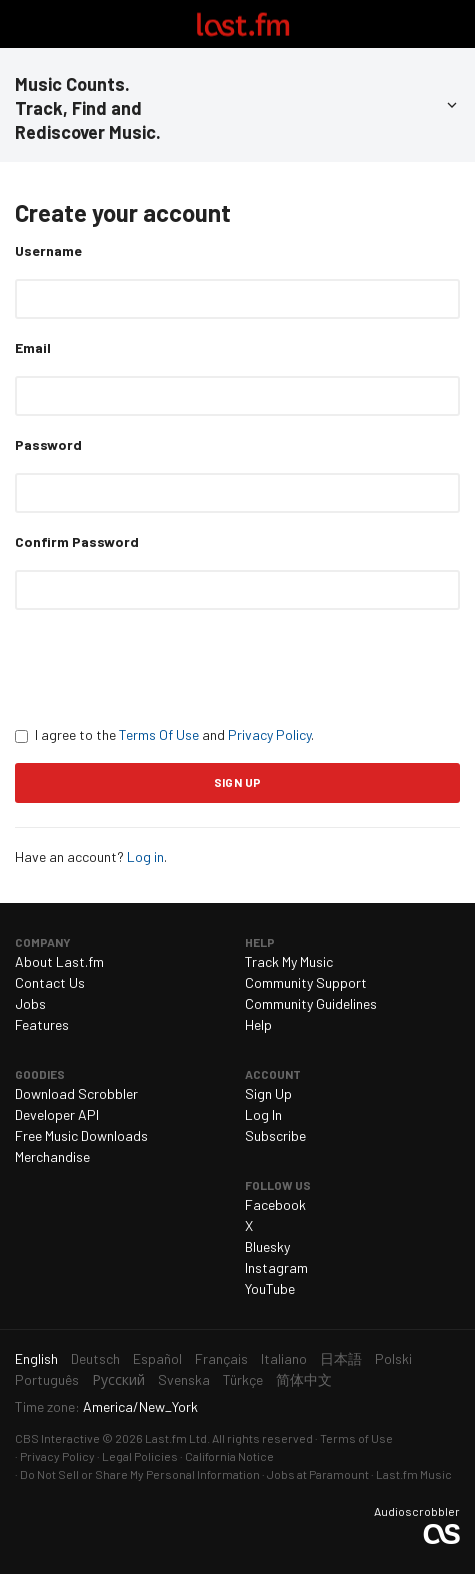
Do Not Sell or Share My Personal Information (140, 1474)
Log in (145, 856)
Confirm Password (77, 541)
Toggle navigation (24, 24)
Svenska (184, 1379)
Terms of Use (356, 1438)
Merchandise (52, 1156)
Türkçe (243, 1379)
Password (48, 444)
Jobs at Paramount (318, 1474)
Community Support (306, 982)
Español (157, 1358)
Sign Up (268, 1093)
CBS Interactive (57, 1438)
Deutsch (95, 1358)
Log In (263, 1114)
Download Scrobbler (76, 1093)
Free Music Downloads (81, 1135)
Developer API (57, 1114)
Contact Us (50, 982)
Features (42, 1024)
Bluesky (267, 1246)
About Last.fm (59, 961)
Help (258, 1024)
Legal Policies (140, 1456)
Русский (118, 1379)
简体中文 (304, 1379)
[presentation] (167, 667)
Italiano (284, 1358)
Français (221, 1358)
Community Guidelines (311, 1003)
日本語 (341, 1358)
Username (48, 250)
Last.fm (243, 24)
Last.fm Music (414, 1474)
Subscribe (275, 1135)
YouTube (270, 1288)
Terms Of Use (159, 734)
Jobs (30, 1003)
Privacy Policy (269, 734)
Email (33, 347)
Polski (393, 1358)
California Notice (229, 1456)
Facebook (275, 1204)
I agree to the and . (164, 734)
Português (47, 1379)
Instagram (276, 1267)
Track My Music (289, 961)
